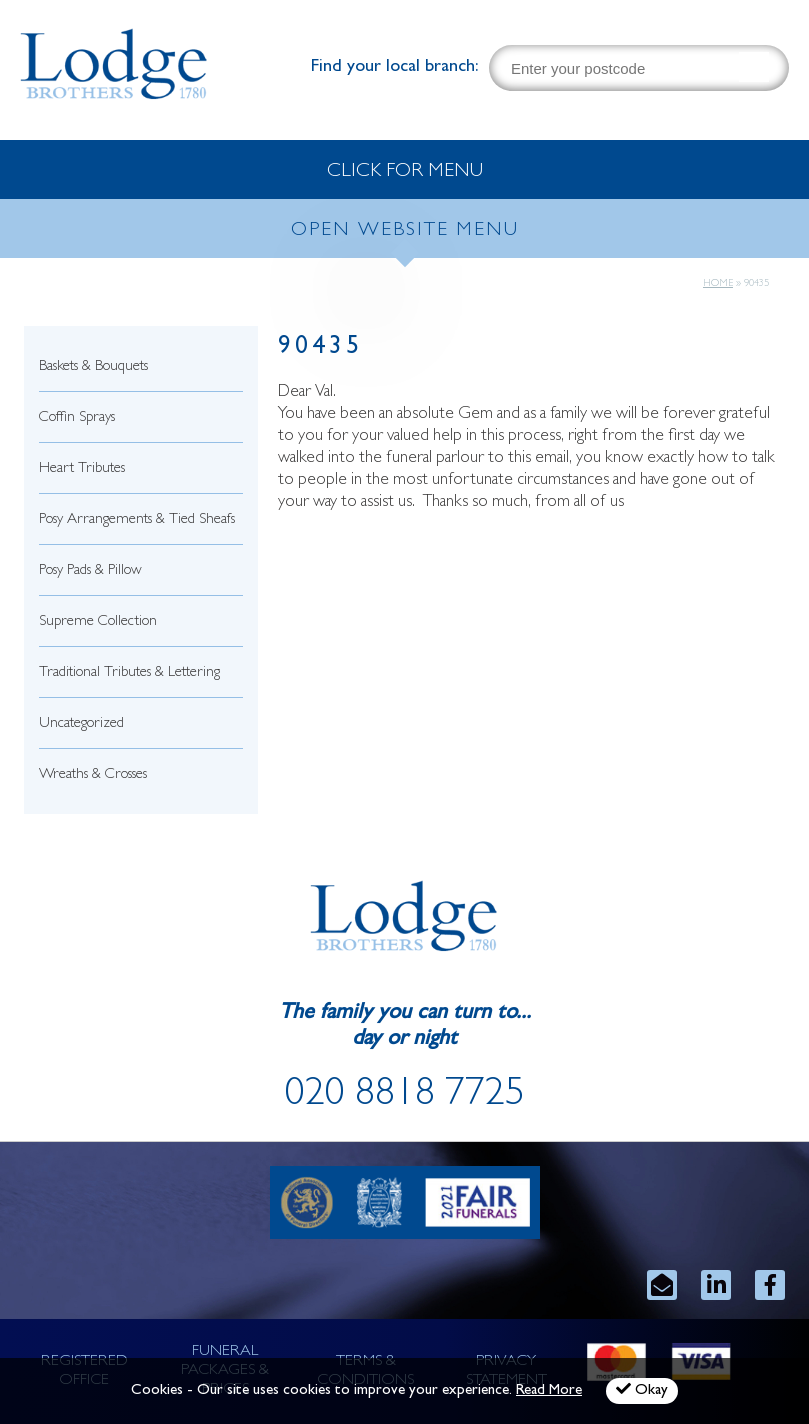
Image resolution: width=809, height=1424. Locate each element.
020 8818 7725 (405, 1097)
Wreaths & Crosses (93, 775)
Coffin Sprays (77, 418)
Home (718, 284)
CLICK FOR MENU (405, 172)
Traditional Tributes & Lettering (129, 673)
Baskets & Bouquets (93, 367)
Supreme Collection (98, 622)
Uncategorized (81, 724)
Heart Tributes (82, 469)
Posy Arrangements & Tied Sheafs (137, 520)
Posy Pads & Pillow (90, 571)
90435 (320, 348)
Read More (549, 1391)
